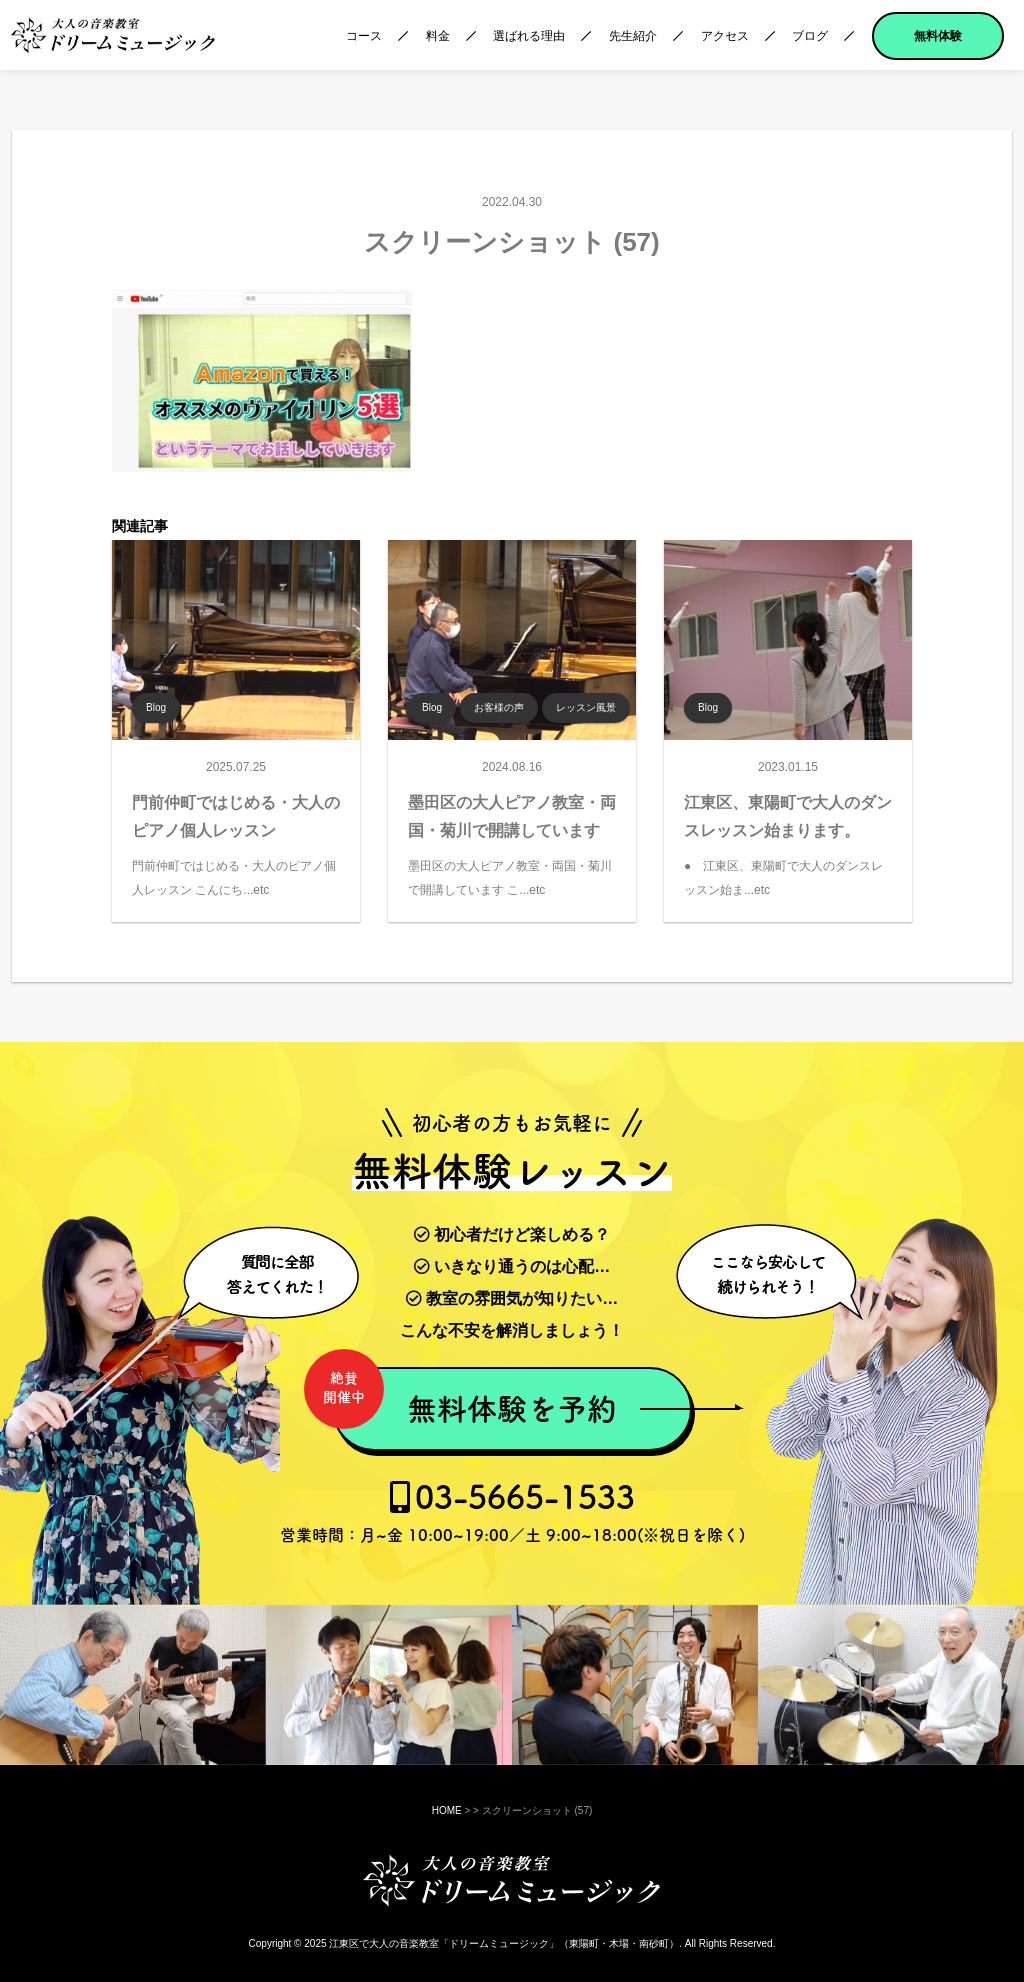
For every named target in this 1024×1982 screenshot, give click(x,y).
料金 (438, 36)
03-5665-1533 (512, 1512)
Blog (156, 707)
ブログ (810, 36)
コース (364, 36)
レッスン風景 (586, 707)
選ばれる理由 (529, 36)
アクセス (725, 36)
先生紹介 (633, 36)
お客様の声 (499, 707)
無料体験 (938, 36)
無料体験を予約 (474, 1398)
